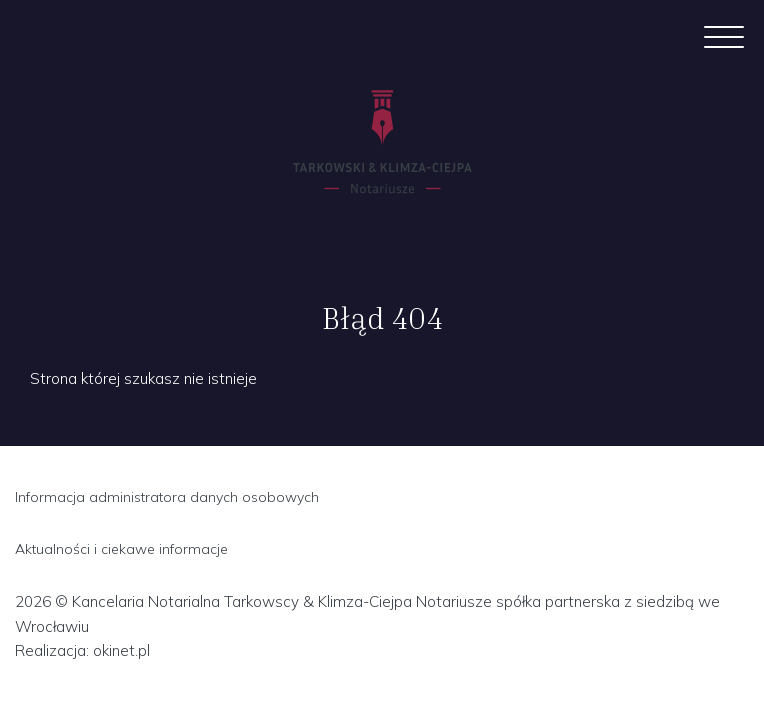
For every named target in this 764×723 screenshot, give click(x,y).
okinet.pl (121, 650)
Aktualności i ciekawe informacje (121, 549)
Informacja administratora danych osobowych (167, 497)
